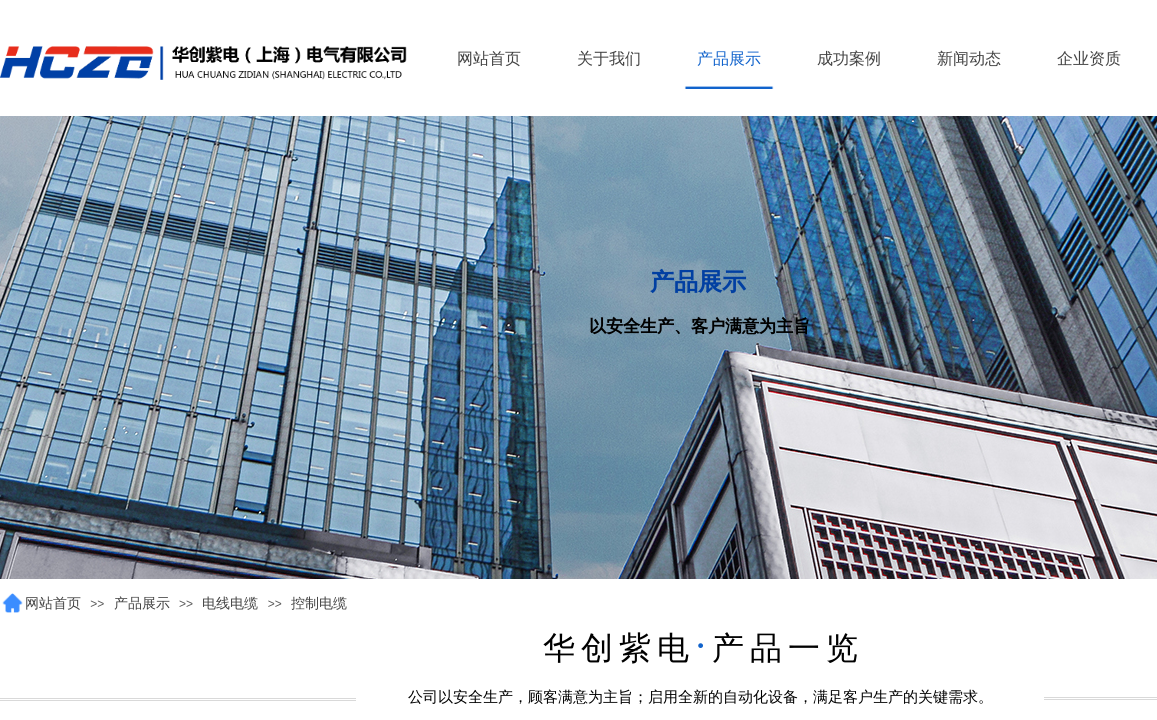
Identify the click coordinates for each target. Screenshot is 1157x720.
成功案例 (849, 58)
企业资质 (1089, 58)
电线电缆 (230, 603)
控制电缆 (319, 603)
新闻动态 (969, 58)
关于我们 (609, 58)
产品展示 (142, 603)
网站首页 (53, 603)
